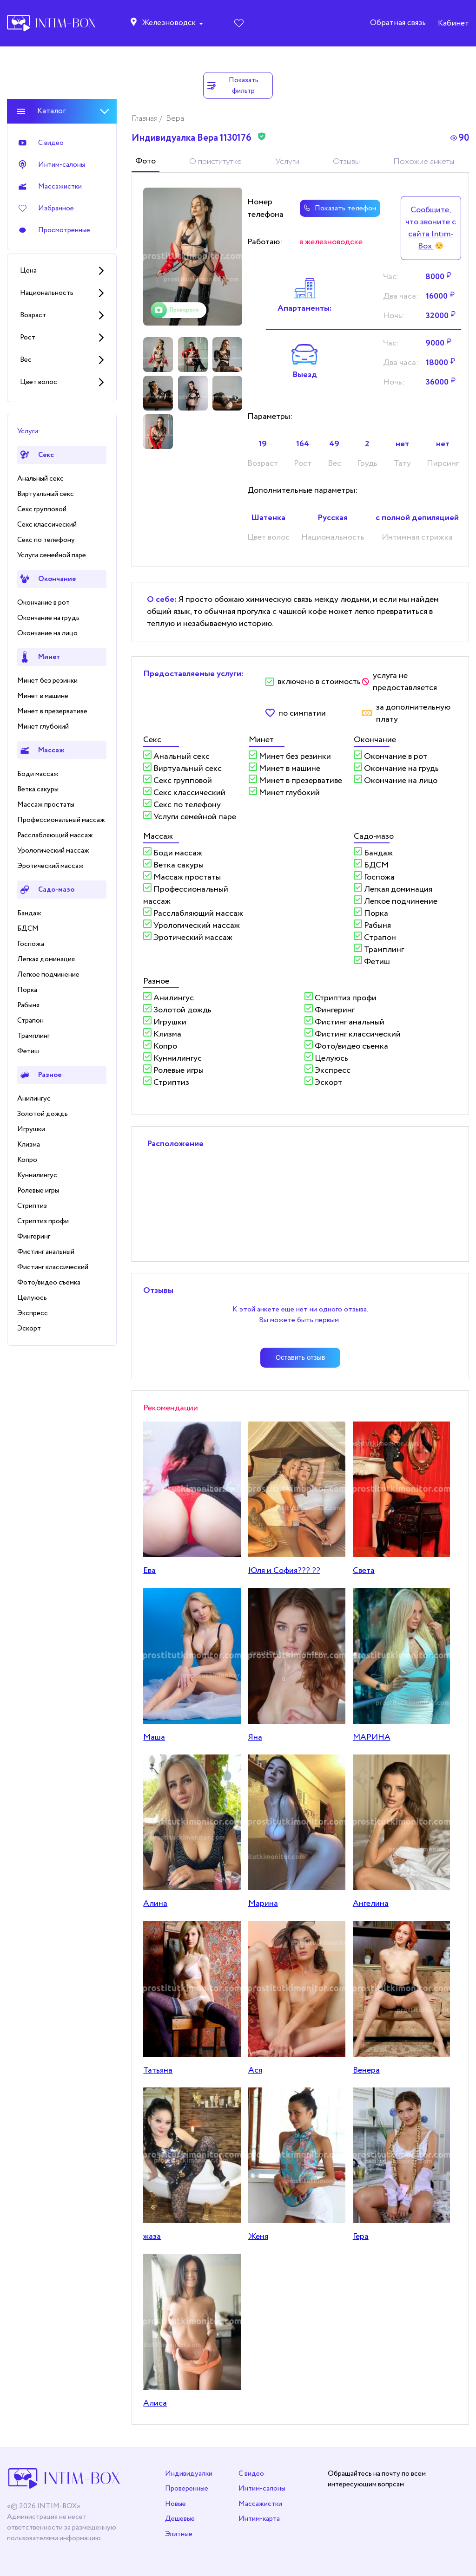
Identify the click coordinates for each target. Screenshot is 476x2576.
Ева (149, 1571)
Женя (258, 2236)
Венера (366, 2070)
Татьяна (157, 2070)
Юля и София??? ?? (284, 1571)
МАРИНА (371, 1737)
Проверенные (186, 2488)
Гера (361, 2236)
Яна (255, 1737)
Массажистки (260, 2503)
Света (364, 1571)
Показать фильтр (232, 85)
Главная (145, 118)
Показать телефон (340, 208)
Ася (255, 2070)
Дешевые (180, 2518)
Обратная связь (398, 23)
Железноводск (169, 23)
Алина (155, 1904)
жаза (152, 2236)
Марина (263, 1904)
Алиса (155, 2403)
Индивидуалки (188, 2473)
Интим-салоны (261, 2488)
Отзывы (346, 162)
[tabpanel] (192, 257)
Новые (175, 2503)
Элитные (178, 2534)
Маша (154, 1737)
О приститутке (215, 162)
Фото (145, 161)
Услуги (287, 162)
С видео (251, 2473)
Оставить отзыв (300, 1357)
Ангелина (371, 1904)
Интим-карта (259, 2518)
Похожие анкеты (423, 162)
